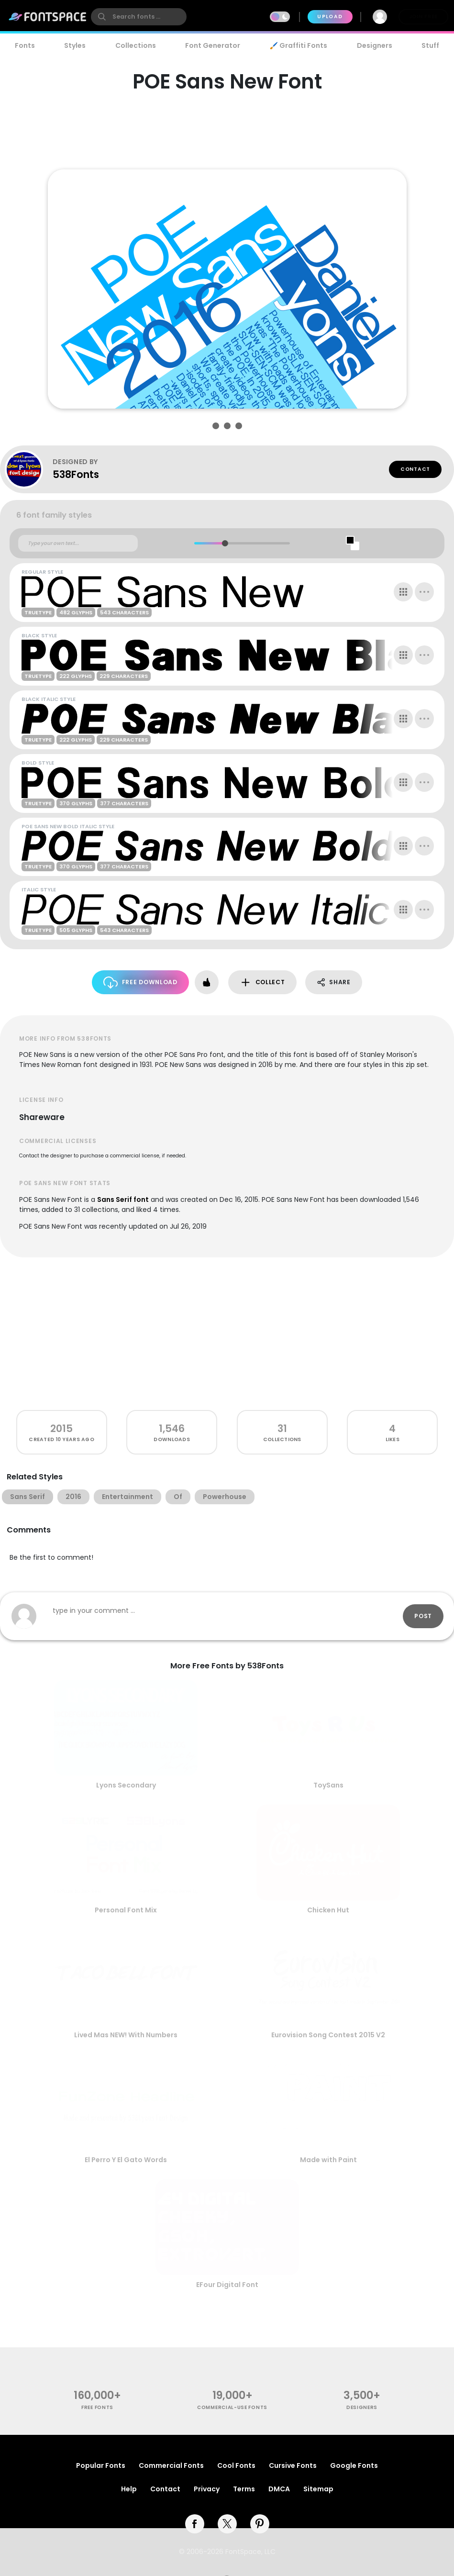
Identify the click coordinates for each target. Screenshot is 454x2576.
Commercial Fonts (171, 2465)
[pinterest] (259, 2523)
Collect (262, 982)
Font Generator (212, 45)
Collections (135, 45)
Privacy (207, 2489)
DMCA (279, 2489)
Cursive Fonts (293, 2465)
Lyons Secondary (126, 1785)
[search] (139, 16)
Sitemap (318, 2489)
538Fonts (76, 474)
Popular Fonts (100, 2465)
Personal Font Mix (126, 1910)
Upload (330, 16)
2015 (61, 1428)
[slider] (224, 543)
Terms (244, 2489)
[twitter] (227, 2523)
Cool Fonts (236, 2465)
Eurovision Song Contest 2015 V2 (328, 2035)
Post (423, 1616)
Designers (374, 45)
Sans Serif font (123, 1199)
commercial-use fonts (232, 2407)
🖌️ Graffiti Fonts (298, 45)
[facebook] (194, 2523)
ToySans (328, 1785)
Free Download (140, 982)
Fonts (25, 45)
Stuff (430, 45)
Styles (75, 45)
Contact (415, 469)
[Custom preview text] (78, 543)
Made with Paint (328, 2160)
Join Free (423, 16)
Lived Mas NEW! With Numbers (125, 2035)
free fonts (97, 2407)
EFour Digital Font (227, 2284)
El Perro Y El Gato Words (126, 2160)
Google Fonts (354, 2465)
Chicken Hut (328, 1910)
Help (129, 2489)
